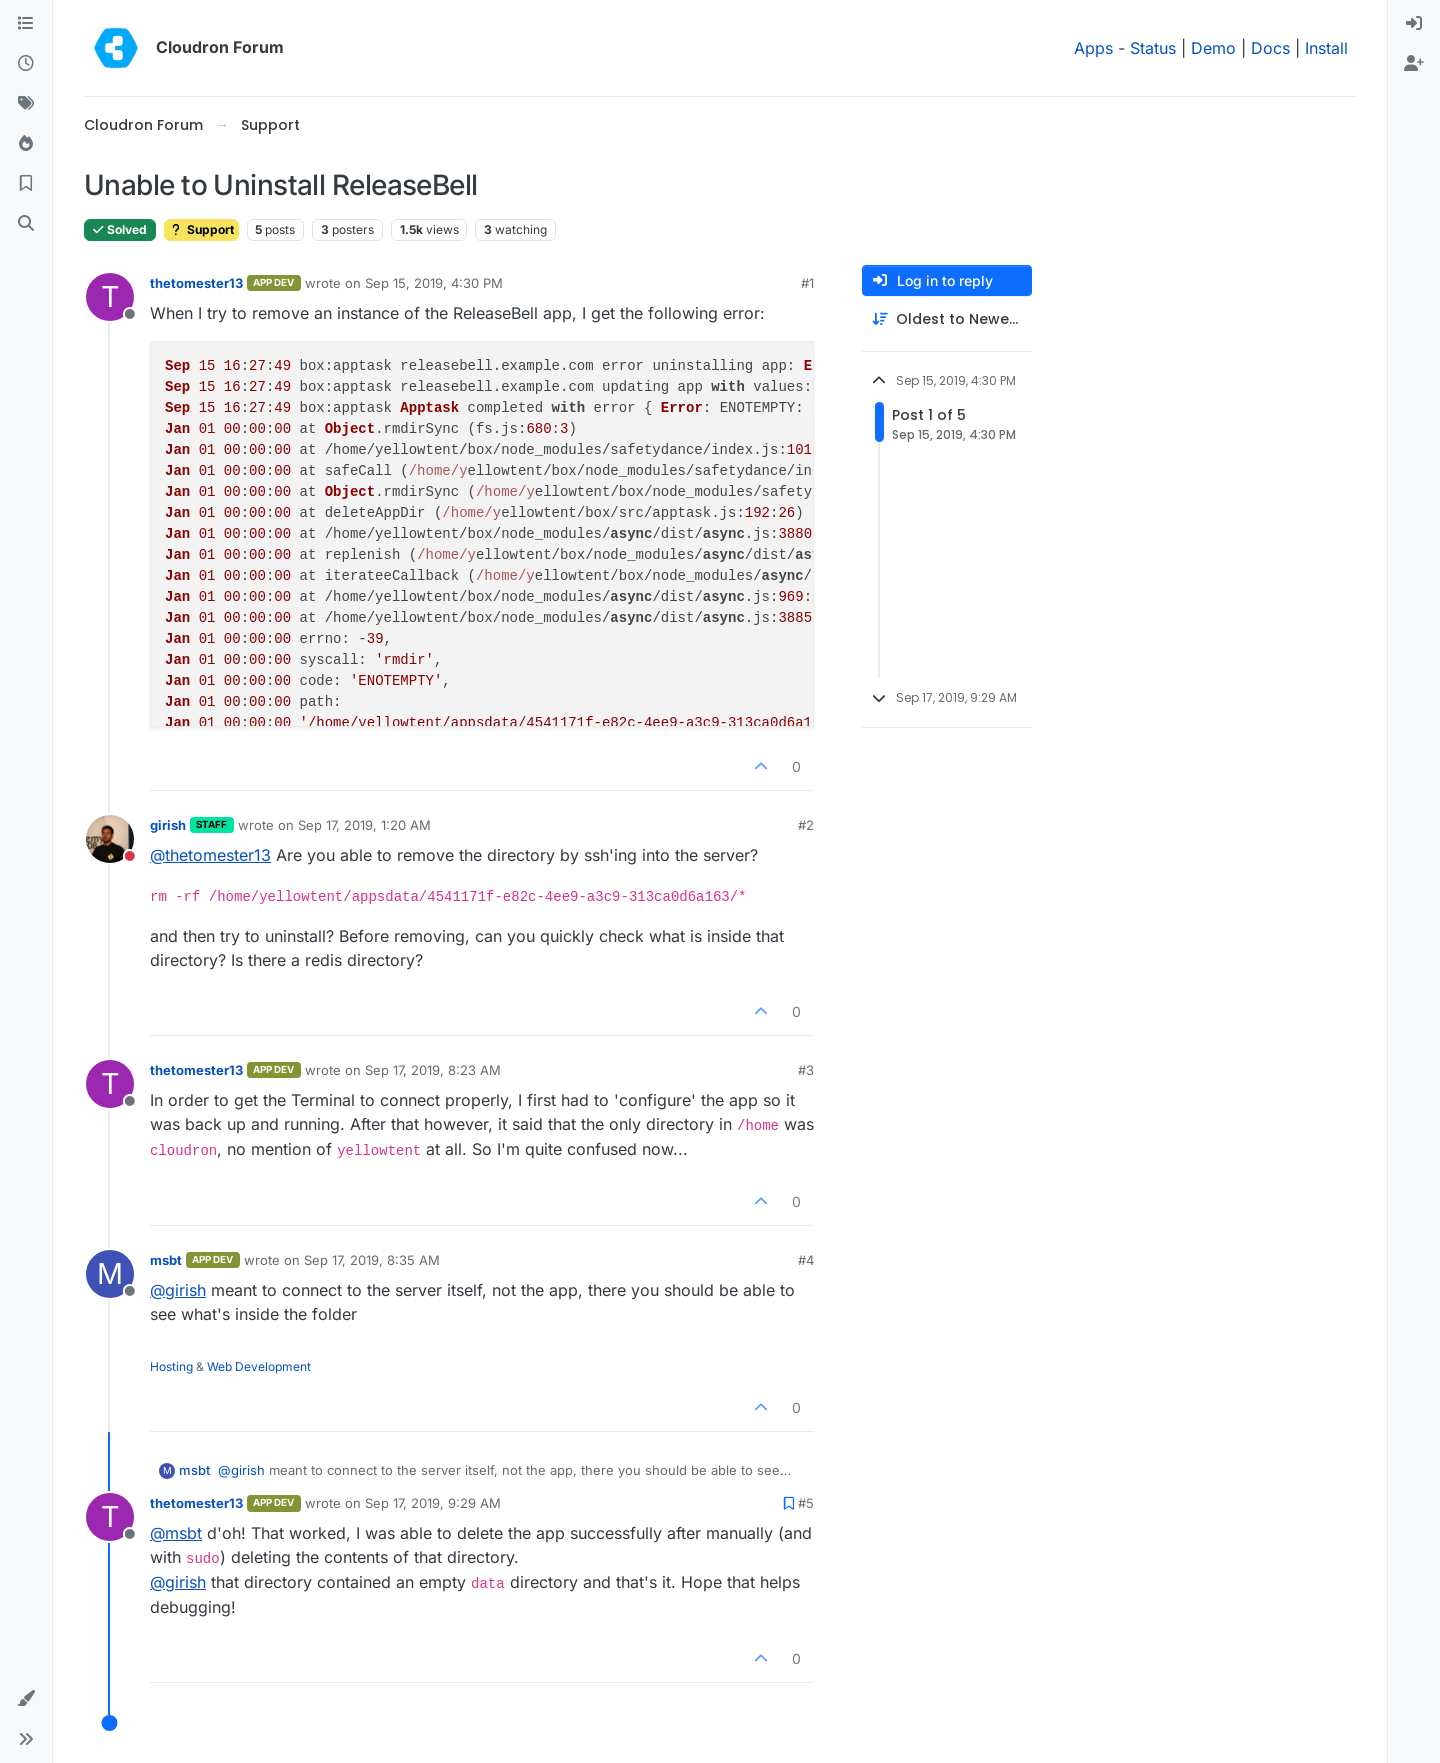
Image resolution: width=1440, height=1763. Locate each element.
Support (201, 229)
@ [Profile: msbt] (176, 1533)
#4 (806, 1260)
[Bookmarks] (26, 184)
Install (1326, 48)
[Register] (1414, 64)
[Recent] (26, 64)
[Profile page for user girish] (110, 839)
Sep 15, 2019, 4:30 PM (434, 283)
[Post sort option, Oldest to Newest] (947, 319)
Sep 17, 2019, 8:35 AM (372, 1260)
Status (1153, 48)
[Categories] (26, 24)
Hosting (171, 1366)
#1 (807, 283)
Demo (1213, 48)
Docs (1270, 48)
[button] (26, 1699)
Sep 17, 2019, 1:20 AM (364, 825)
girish (168, 825)
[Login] (1414, 24)
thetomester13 (196, 283)
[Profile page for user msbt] (110, 1274)
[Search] (26, 224)
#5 (806, 1503)
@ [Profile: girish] (178, 1290)
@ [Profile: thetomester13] (210, 855)
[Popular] (26, 144)
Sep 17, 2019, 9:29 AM (433, 1503)
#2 (806, 825)
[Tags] (26, 104)
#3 (806, 1070)
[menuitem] (1414, 24)
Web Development (259, 1366)
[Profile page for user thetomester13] (110, 297)
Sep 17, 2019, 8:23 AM (433, 1070)
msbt (166, 1260)
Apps (1093, 48)
